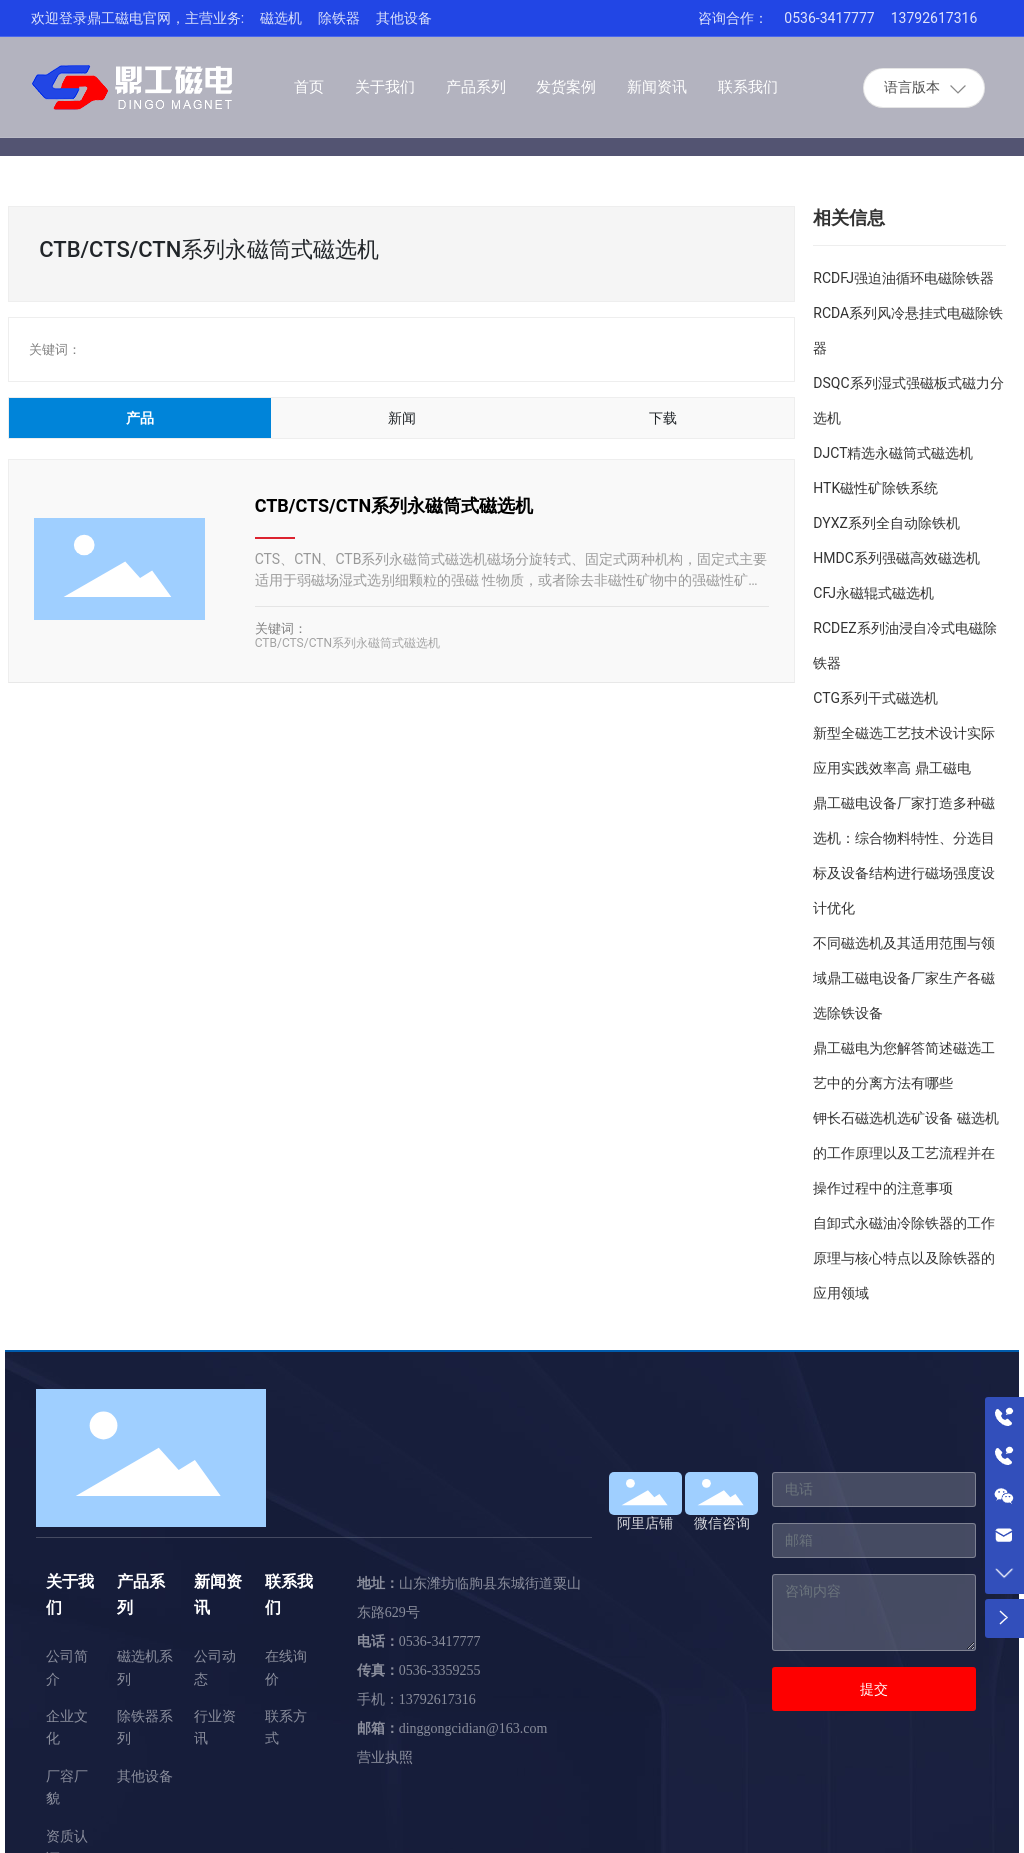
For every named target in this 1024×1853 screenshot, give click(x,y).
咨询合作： (733, 18)
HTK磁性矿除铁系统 (875, 488)
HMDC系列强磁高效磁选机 (896, 558)
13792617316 (934, 18)
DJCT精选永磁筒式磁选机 (893, 453)
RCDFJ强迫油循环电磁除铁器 (903, 278)
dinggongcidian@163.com (473, 1728)
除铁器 (339, 18)
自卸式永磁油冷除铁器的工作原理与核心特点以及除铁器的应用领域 (904, 1258)
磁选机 (281, 18)
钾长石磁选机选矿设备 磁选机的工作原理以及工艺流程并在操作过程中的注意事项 (905, 1153)
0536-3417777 (829, 18)
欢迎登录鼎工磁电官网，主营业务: (137, 18)
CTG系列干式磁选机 (875, 698)
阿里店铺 (645, 1523)
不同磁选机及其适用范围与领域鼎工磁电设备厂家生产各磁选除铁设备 (904, 978)
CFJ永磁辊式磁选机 (873, 593)
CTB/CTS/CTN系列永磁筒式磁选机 (394, 505)
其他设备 (404, 18)
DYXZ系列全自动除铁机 (886, 523)
